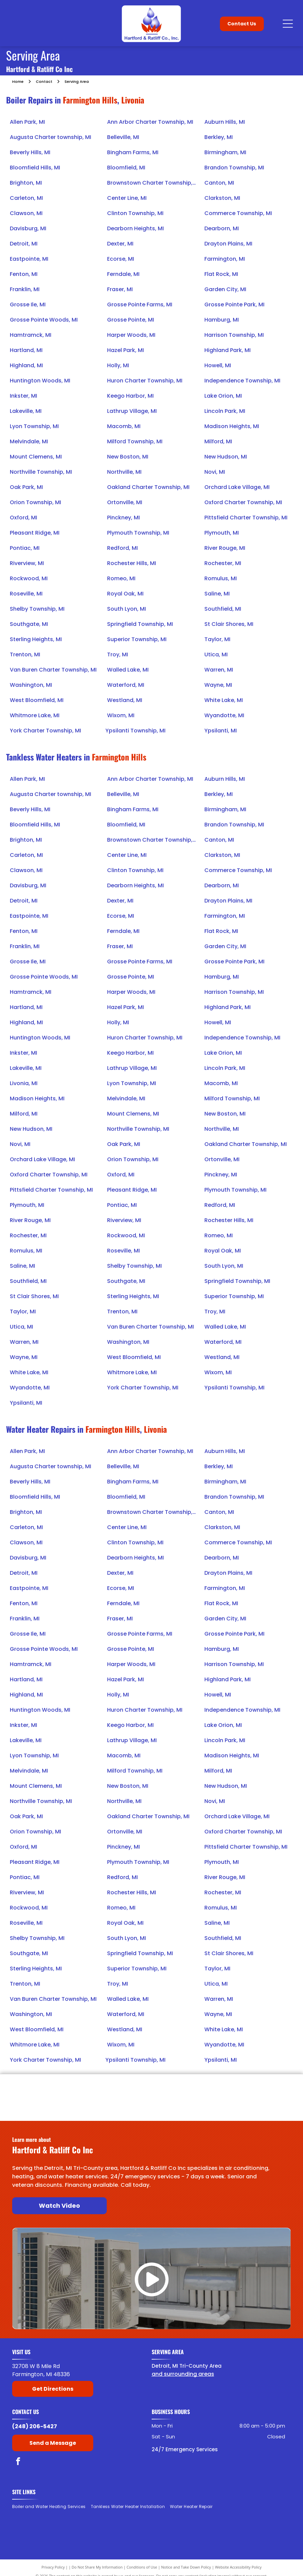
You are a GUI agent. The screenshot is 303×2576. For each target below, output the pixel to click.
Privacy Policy (53, 2567)
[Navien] (188, 2108)
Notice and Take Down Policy (186, 2567)
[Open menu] (288, 24)
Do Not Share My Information (97, 2567)
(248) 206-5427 (34, 2426)
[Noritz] (260, 2108)
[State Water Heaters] (42, 2108)
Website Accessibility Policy (238, 2567)
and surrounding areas (183, 2374)
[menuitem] (51, 2506)
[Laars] (188, 2087)
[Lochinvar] (115, 2087)
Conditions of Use (142, 2567)
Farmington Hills (90, 100)
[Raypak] (260, 2087)
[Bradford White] (42, 2087)
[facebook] (18, 2462)
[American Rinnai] (115, 2108)
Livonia (132, 100)
